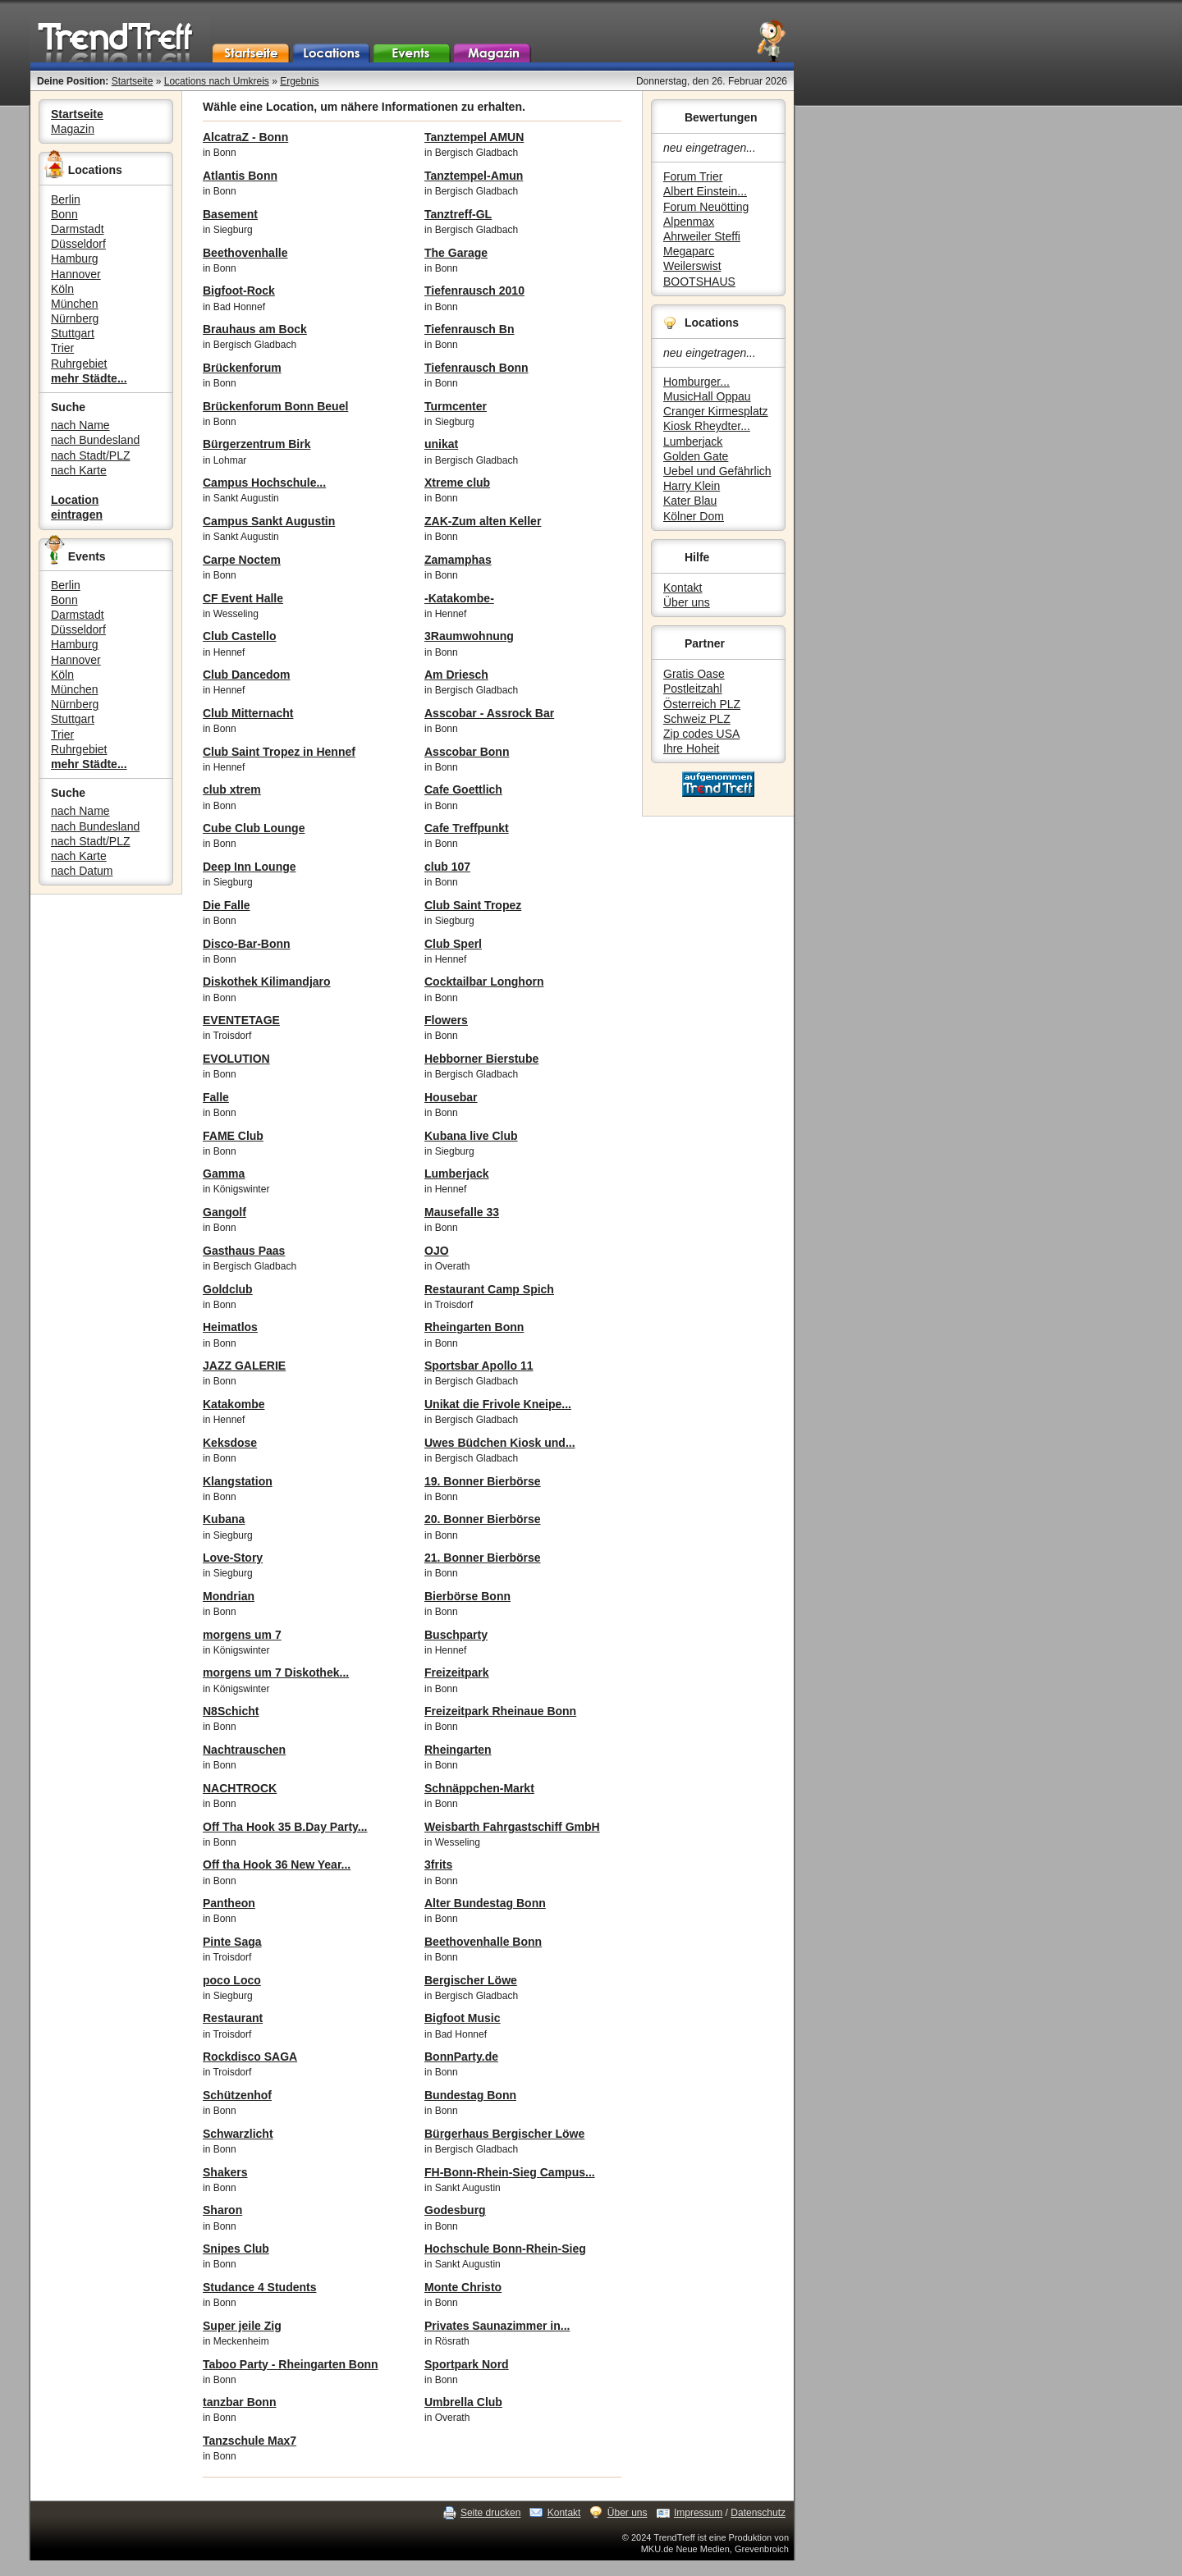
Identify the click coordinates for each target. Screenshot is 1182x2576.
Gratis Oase (694, 673)
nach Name (80, 425)
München (74, 303)
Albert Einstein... (705, 191)
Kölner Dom (693, 516)
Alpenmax (688, 221)
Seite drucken (490, 2513)
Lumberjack (692, 441)
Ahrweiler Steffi (701, 236)
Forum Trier (692, 176)
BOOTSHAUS (699, 281)
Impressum (698, 2513)
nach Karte (79, 470)
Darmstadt (77, 229)
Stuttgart (72, 333)
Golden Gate (695, 456)
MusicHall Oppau (707, 396)
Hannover (76, 274)
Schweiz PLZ (697, 718)
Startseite (132, 81)
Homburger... (696, 381)
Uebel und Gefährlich (717, 471)
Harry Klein (691, 485)
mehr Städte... (89, 378)
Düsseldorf (78, 243)
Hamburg (74, 258)
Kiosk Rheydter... (706, 425)
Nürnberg (74, 318)
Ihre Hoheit (691, 748)
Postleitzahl (692, 688)
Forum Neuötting (706, 206)
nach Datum (81, 870)
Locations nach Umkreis (216, 81)
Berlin (65, 199)
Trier (62, 348)
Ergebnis (299, 81)
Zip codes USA (701, 733)
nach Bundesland (95, 439)
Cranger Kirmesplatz (715, 411)
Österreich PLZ (701, 704)
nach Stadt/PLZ (91, 455)
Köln (62, 288)
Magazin (72, 128)
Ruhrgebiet (79, 363)
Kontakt (682, 587)
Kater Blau (690, 500)
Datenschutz (758, 2513)
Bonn (64, 214)
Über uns (686, 602)
